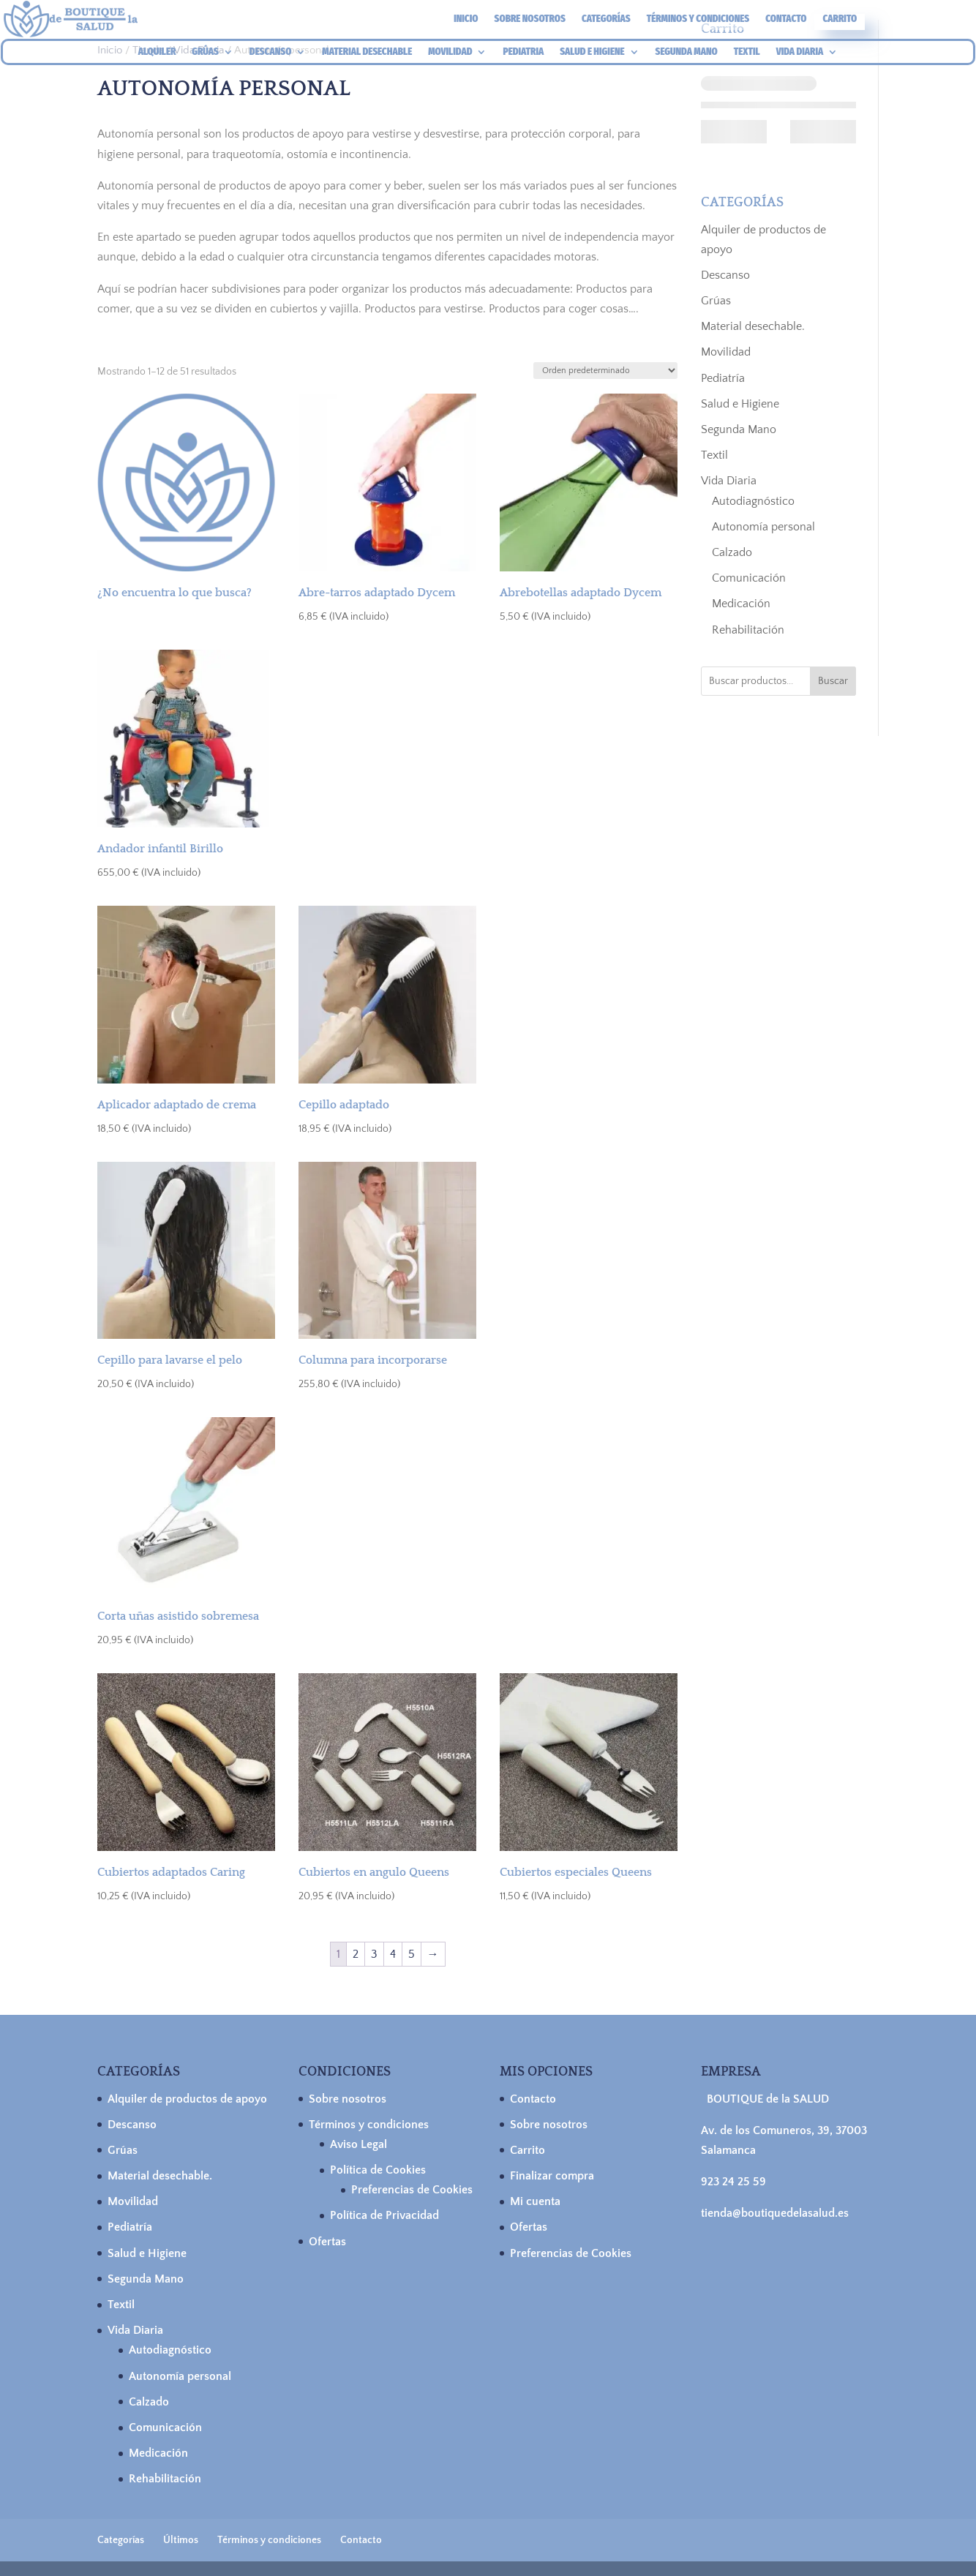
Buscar (833, 681)
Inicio (466, 19)
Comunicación (749, 578)
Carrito (839, 19)
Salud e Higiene (740, 403)
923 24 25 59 (733, 2181)
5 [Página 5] (411, 1954)
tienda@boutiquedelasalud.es (775, 2213)
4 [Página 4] (393, 1954)
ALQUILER (157, 52)
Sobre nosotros (530, 19)
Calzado (732, 552)
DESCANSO (270, 52)
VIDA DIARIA (800, 52)
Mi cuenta (535, 2201)
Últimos (180, 2540)
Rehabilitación (748, 630)
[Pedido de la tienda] (605, 370)
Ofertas (327, 2241)
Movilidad (726, 351)
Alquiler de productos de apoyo (187, 2099)
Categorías (606, 19)
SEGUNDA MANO (687, 52)
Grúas (716, 300)
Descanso (725, 275)
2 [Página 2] (356, 1954)
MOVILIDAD (450, 52)
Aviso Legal (358, 2144)
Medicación (741, 603)
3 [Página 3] (374, 1954)
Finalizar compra (552, 2175)
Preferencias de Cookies (412, 2189)
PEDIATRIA (523, 52)
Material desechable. (753, 326)
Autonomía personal (763, 526)
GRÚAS (205, 52)
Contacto (785, 19)
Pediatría (723, 378)
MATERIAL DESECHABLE (367, 52)
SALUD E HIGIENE (592, 52)
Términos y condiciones (698, 19)
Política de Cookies (378, 2170)
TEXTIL (747, 52)
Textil (714, 455)
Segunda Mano (738, 429)
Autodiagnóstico (753, 501)
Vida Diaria (729, 480)
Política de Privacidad (384, 2215)
